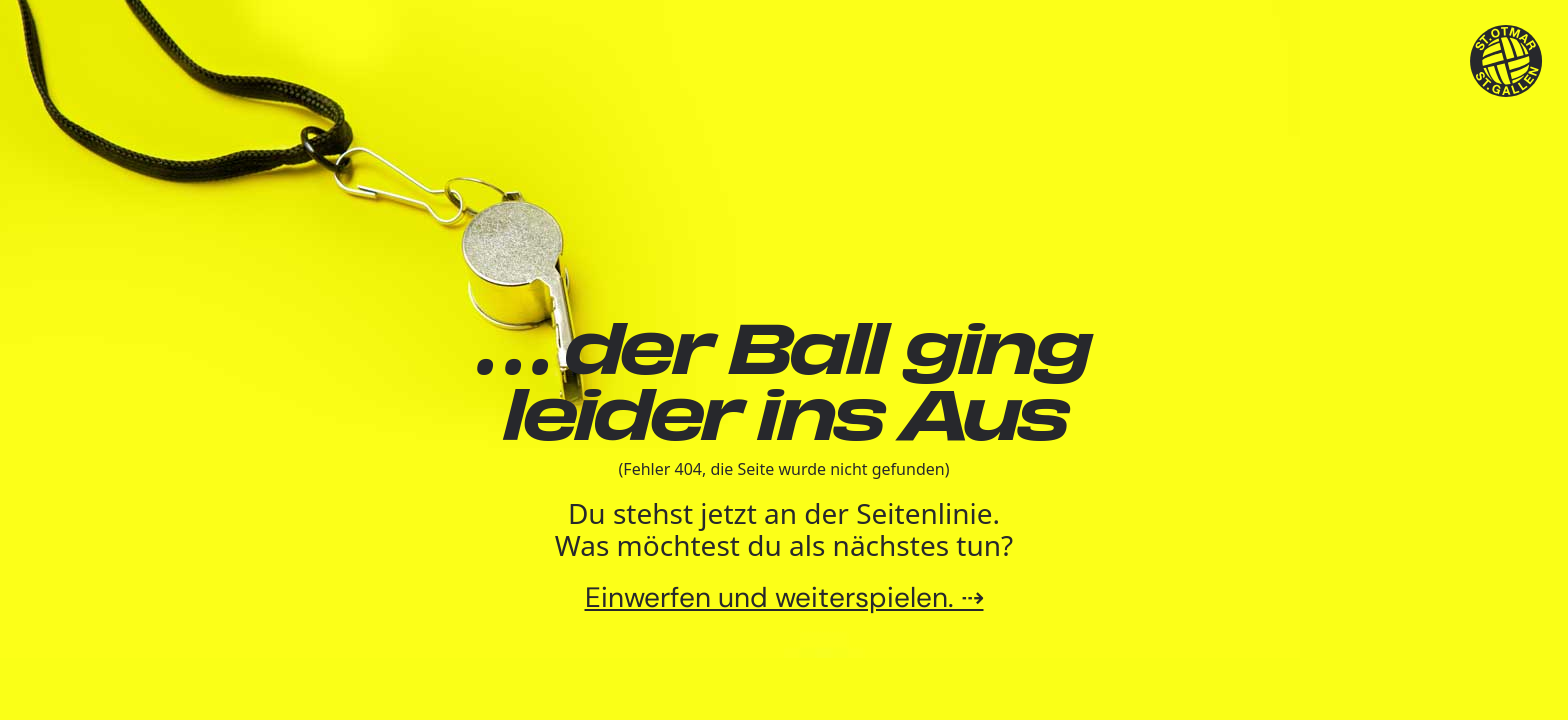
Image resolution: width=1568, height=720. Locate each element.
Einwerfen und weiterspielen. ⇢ (784, 597)
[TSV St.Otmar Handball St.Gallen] (1506, 61)
